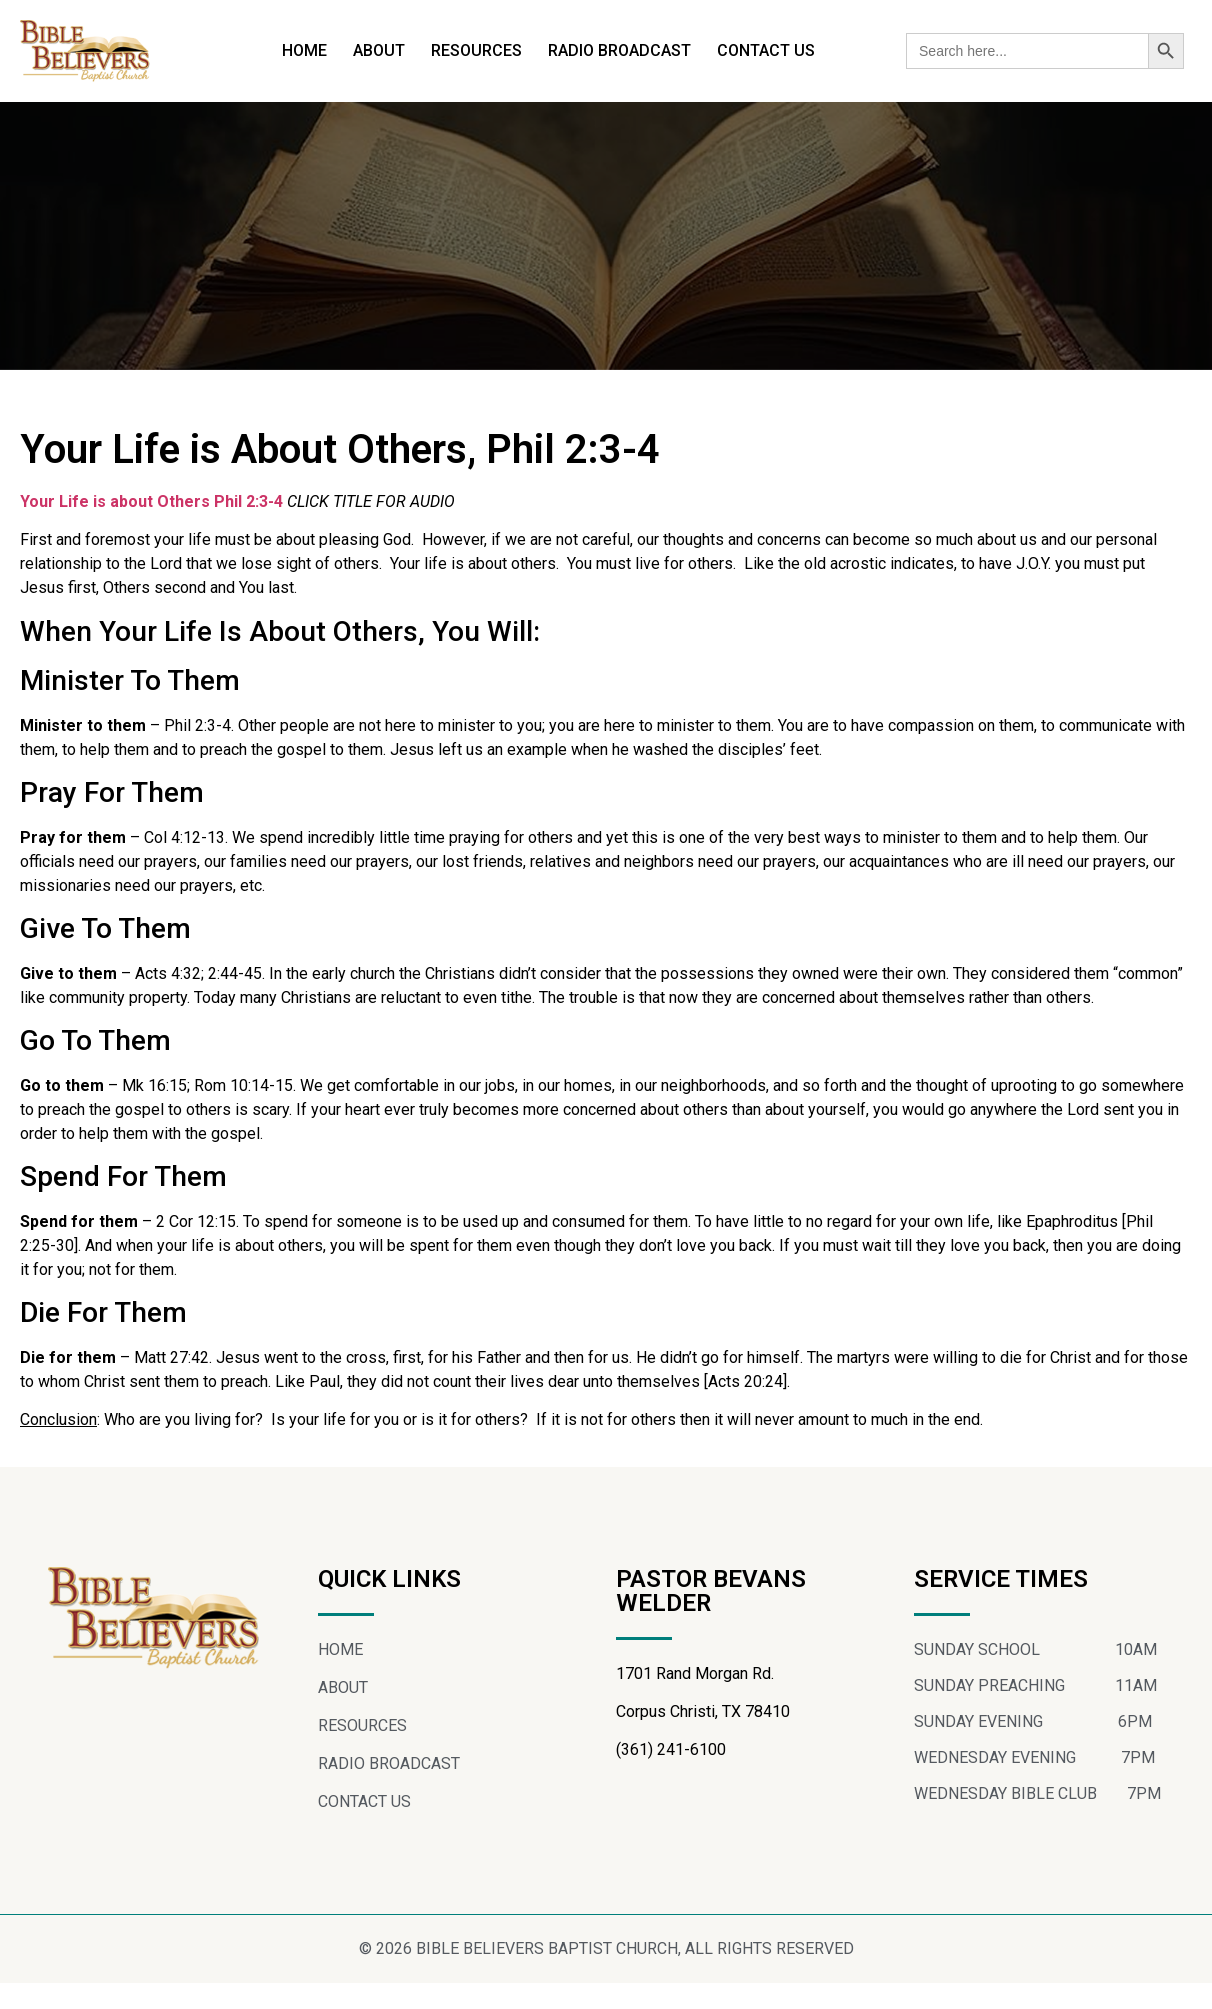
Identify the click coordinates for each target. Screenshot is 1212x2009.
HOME (304, 50)
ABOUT (379, 50)
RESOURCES (476, 50)
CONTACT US (766, 50)
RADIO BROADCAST (619, 50)
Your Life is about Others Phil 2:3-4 (153, 527)
